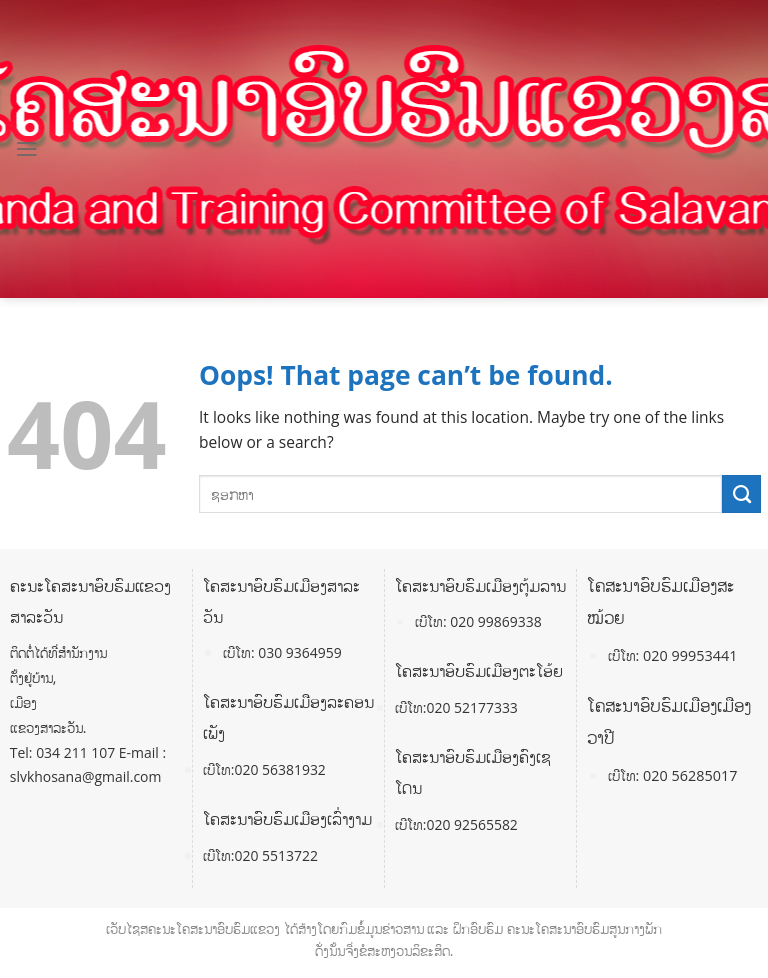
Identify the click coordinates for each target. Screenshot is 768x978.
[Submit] (741, 494)
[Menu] (27, 149)
